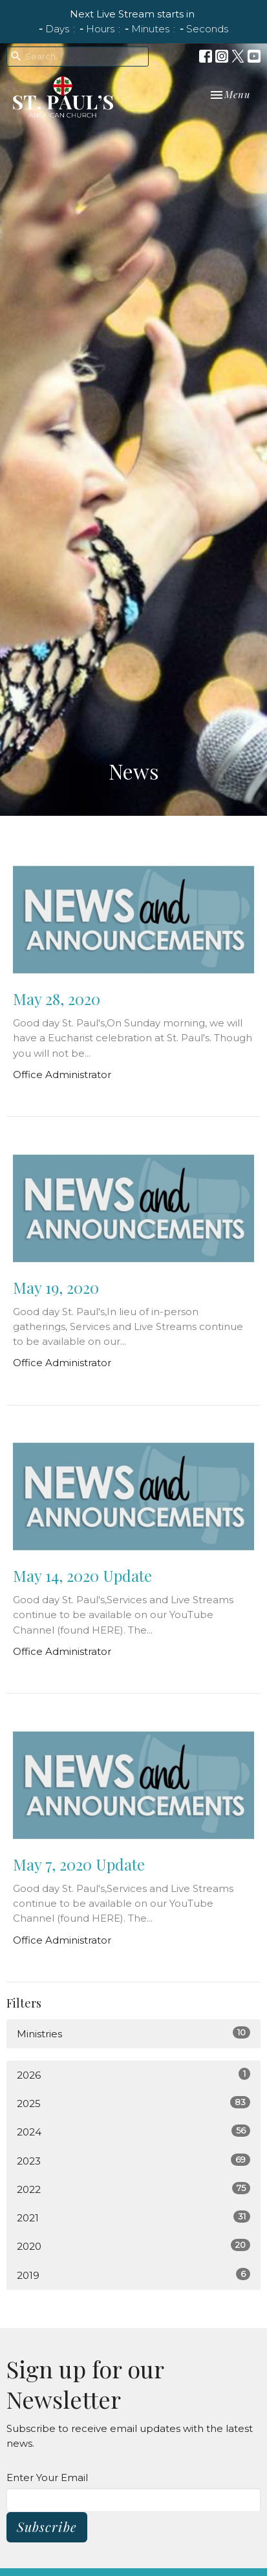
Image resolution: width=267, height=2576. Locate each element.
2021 (133, 2217)
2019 (133, 2274)
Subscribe (47, 2526)
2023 (133, 2160)
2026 (133, 2074)
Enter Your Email (47, 2477)
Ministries (133, 2033)
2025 (133, 2103)
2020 (133, 2245)
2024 (133, 2131)
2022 (133, 2189)
